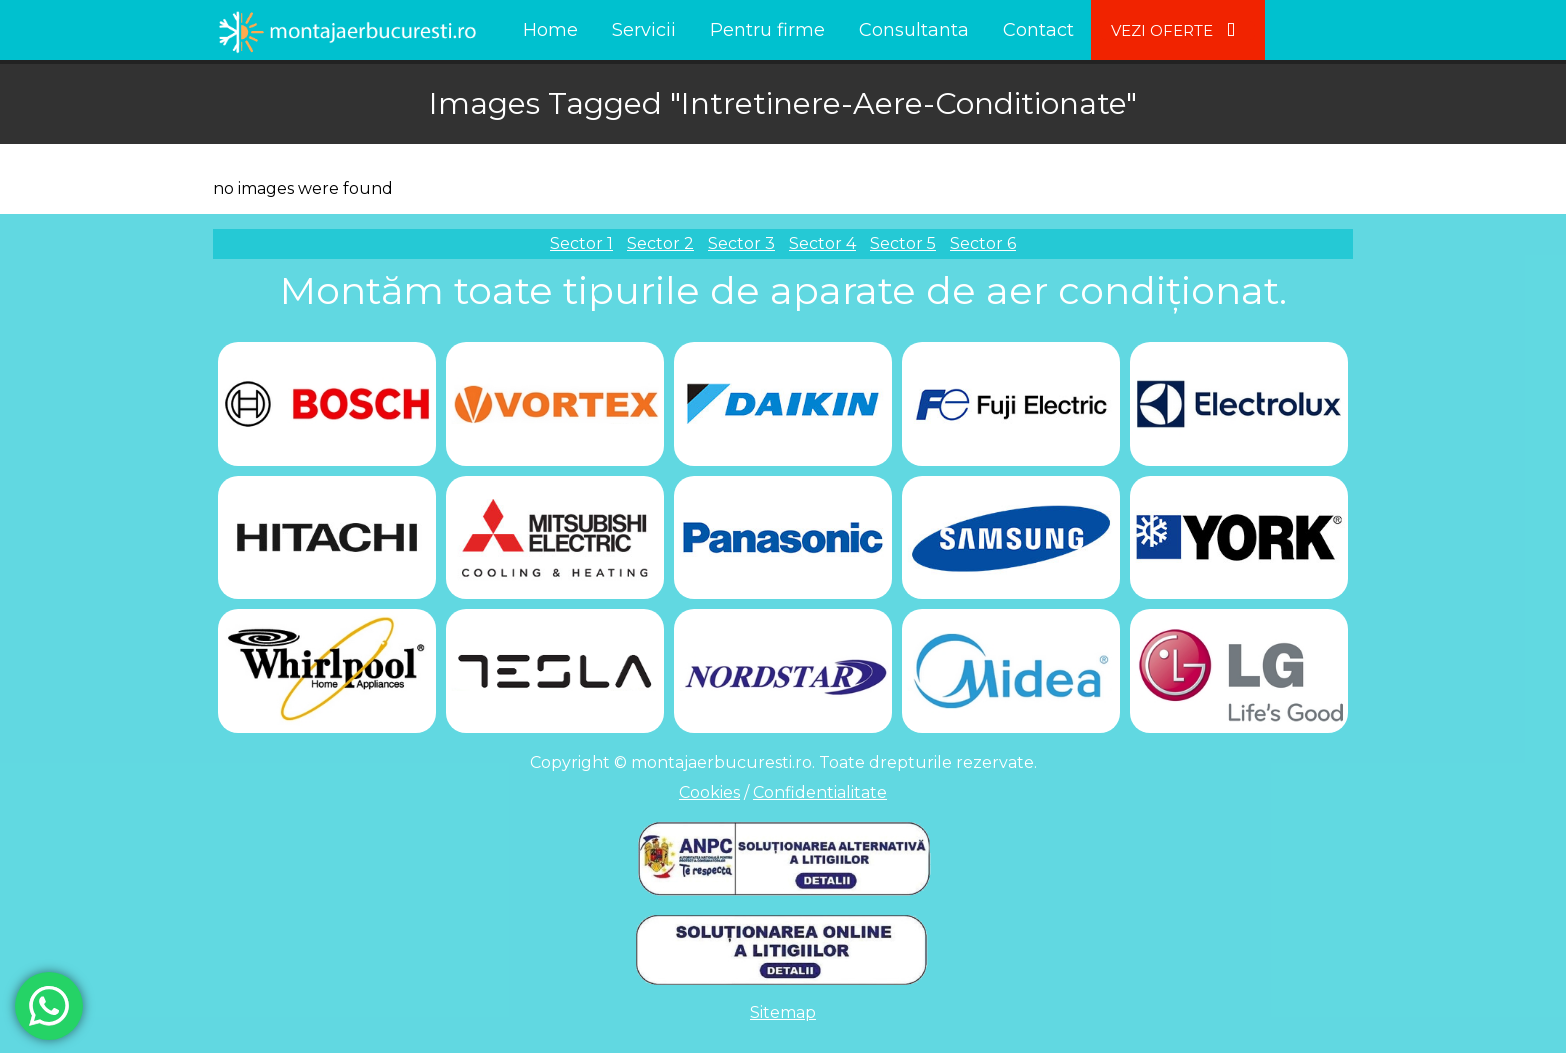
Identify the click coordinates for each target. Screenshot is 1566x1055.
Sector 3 (741, 243)
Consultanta (914, 30)
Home (550, 30)
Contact (1038, 30)
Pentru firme (767, 30)
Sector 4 (822, 243)
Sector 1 (581, 243)
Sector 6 (983, 243)
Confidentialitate (820, 794)
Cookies (709, 794)
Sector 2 (660, 243)
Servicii (644, 30)
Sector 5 (903, 243)
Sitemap (783, 1014)
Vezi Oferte (1178, 30)
